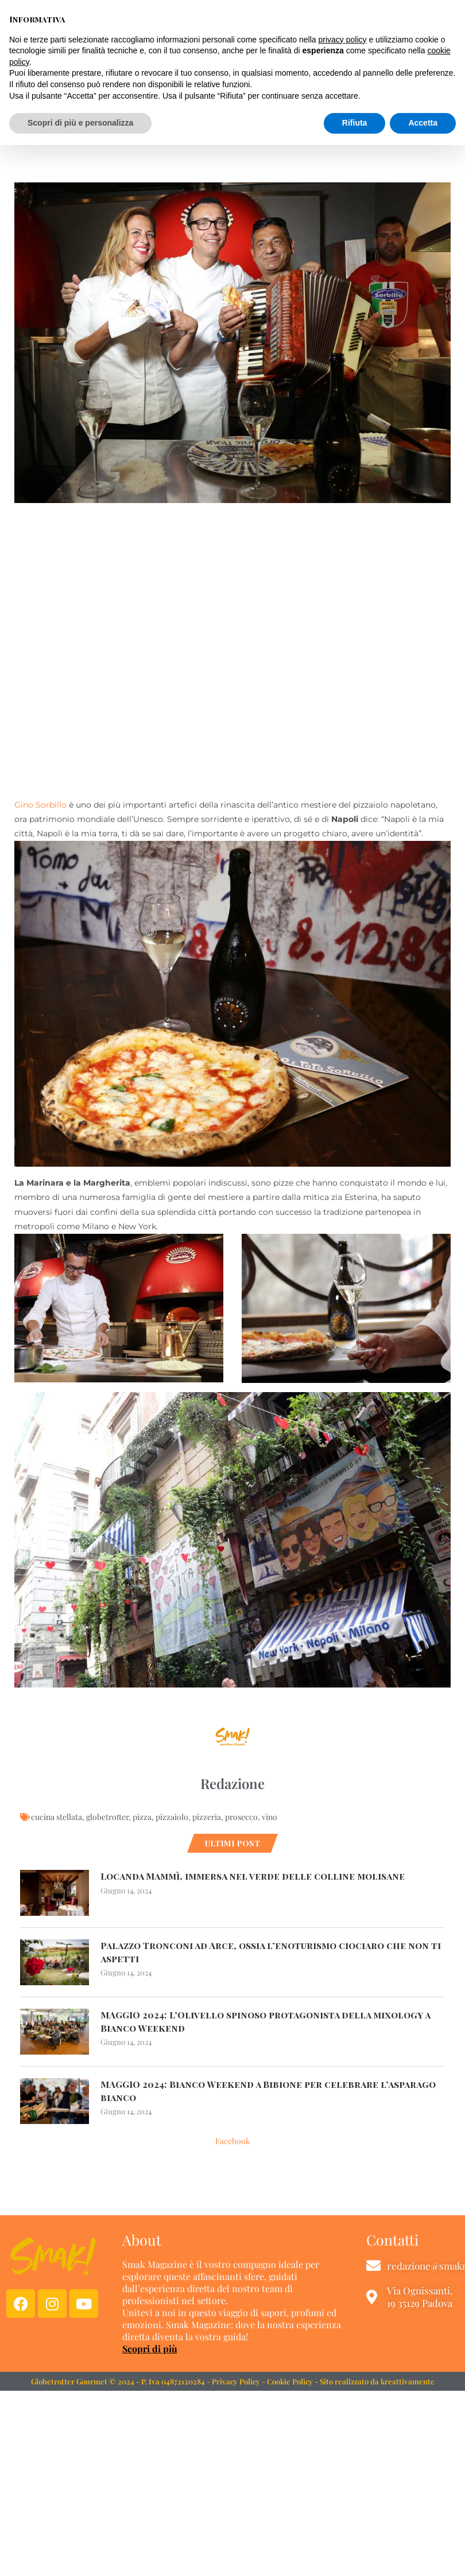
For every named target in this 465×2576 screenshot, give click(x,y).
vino (269, 1816)
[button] (378, 43)
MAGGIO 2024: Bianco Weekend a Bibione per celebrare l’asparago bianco (268, 2090)
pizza (142, 1816)
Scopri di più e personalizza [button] (80, 2553)
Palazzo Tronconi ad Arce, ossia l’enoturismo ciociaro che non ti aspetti (267, 1951)
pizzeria (206, 1816)
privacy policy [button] (343, 2470)
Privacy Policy (236, 2381)
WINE (257, 136)
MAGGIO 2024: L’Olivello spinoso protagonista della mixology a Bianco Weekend (267, 2021)
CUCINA (203, 136)
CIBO (174, 136)
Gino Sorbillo (40, 805)
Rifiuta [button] (354, 2553)
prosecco (241, 1816)
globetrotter (107, 1816)
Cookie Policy (290, 2381)
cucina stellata (56, 1816)
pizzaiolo (172, 1816)
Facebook (232, 2140)
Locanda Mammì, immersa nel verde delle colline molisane (253, 1876)
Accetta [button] (422, 2553)
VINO (232, 136)
